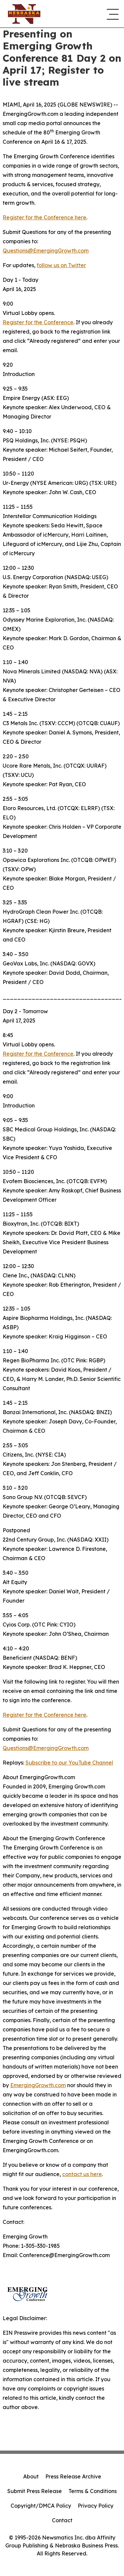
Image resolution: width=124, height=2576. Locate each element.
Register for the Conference (38, 322)
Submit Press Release (34, 2491)
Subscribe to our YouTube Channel (69, 1762)
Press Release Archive (73, 2476)
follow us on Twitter (61, 265)
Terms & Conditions (92, 2491)
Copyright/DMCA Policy (41, 2505)
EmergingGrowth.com (38, 2085)
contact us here (82, 2174)
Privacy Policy (95, 2505)
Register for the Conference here (44, 217)
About (31, 2476)
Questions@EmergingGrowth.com (46, 250)
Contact (62, 2520)
